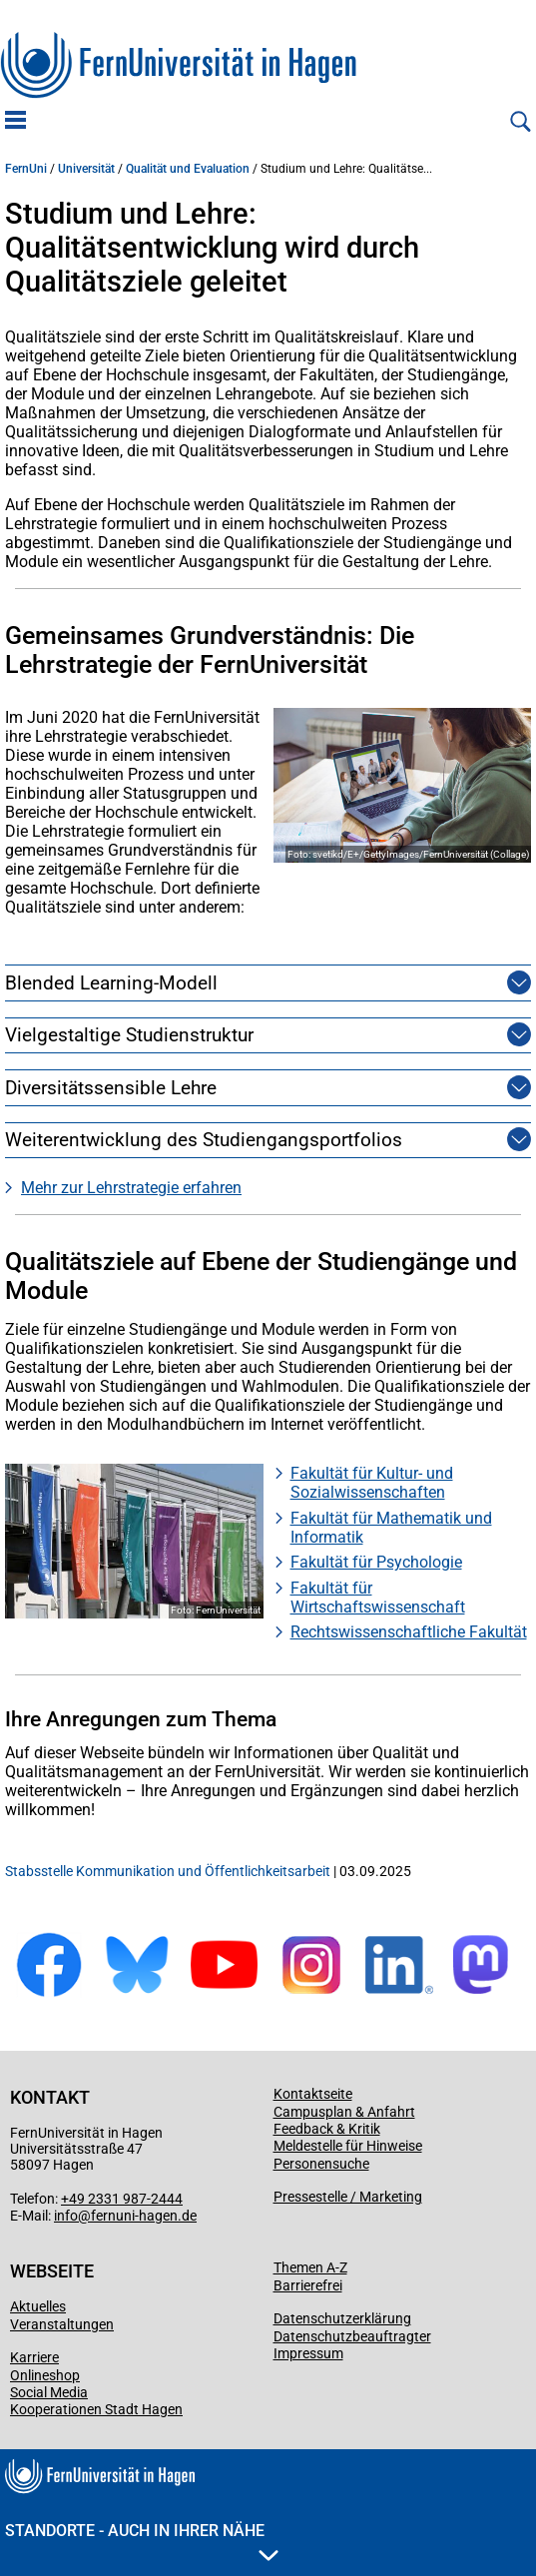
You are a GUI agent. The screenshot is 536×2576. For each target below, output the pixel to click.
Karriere (34, 2357)
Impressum (308, 2353)
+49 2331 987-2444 (122, 2199)
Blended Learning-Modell (111, 982)
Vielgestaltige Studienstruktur (129, 1034)
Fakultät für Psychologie (376, 1562)
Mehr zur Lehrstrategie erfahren (131, 1187)
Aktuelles (38, 2306)
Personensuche (321, 2164)
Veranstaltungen (62, 2324)
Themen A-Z (310, 2267)
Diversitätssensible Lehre (111, 1087)
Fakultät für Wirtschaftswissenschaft (377, 1597)
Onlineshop (45, 2375)
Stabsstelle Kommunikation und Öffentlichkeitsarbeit (167, 1871)
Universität (86, 169)
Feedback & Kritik (326, 2129)
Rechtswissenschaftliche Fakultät (408, 1631)
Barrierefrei (307, 2285)
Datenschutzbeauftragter (352, 2336)
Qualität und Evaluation (188, 169)
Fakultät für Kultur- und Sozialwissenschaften (371, 1483)
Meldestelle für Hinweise (347, 2146)
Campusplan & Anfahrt (344, 2112)
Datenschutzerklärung (342, 2318)
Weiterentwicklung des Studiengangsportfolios (203, 1139)
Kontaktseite (312, 2094)
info (66, 2216)
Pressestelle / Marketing (347, 2197)
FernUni (26, 169)
